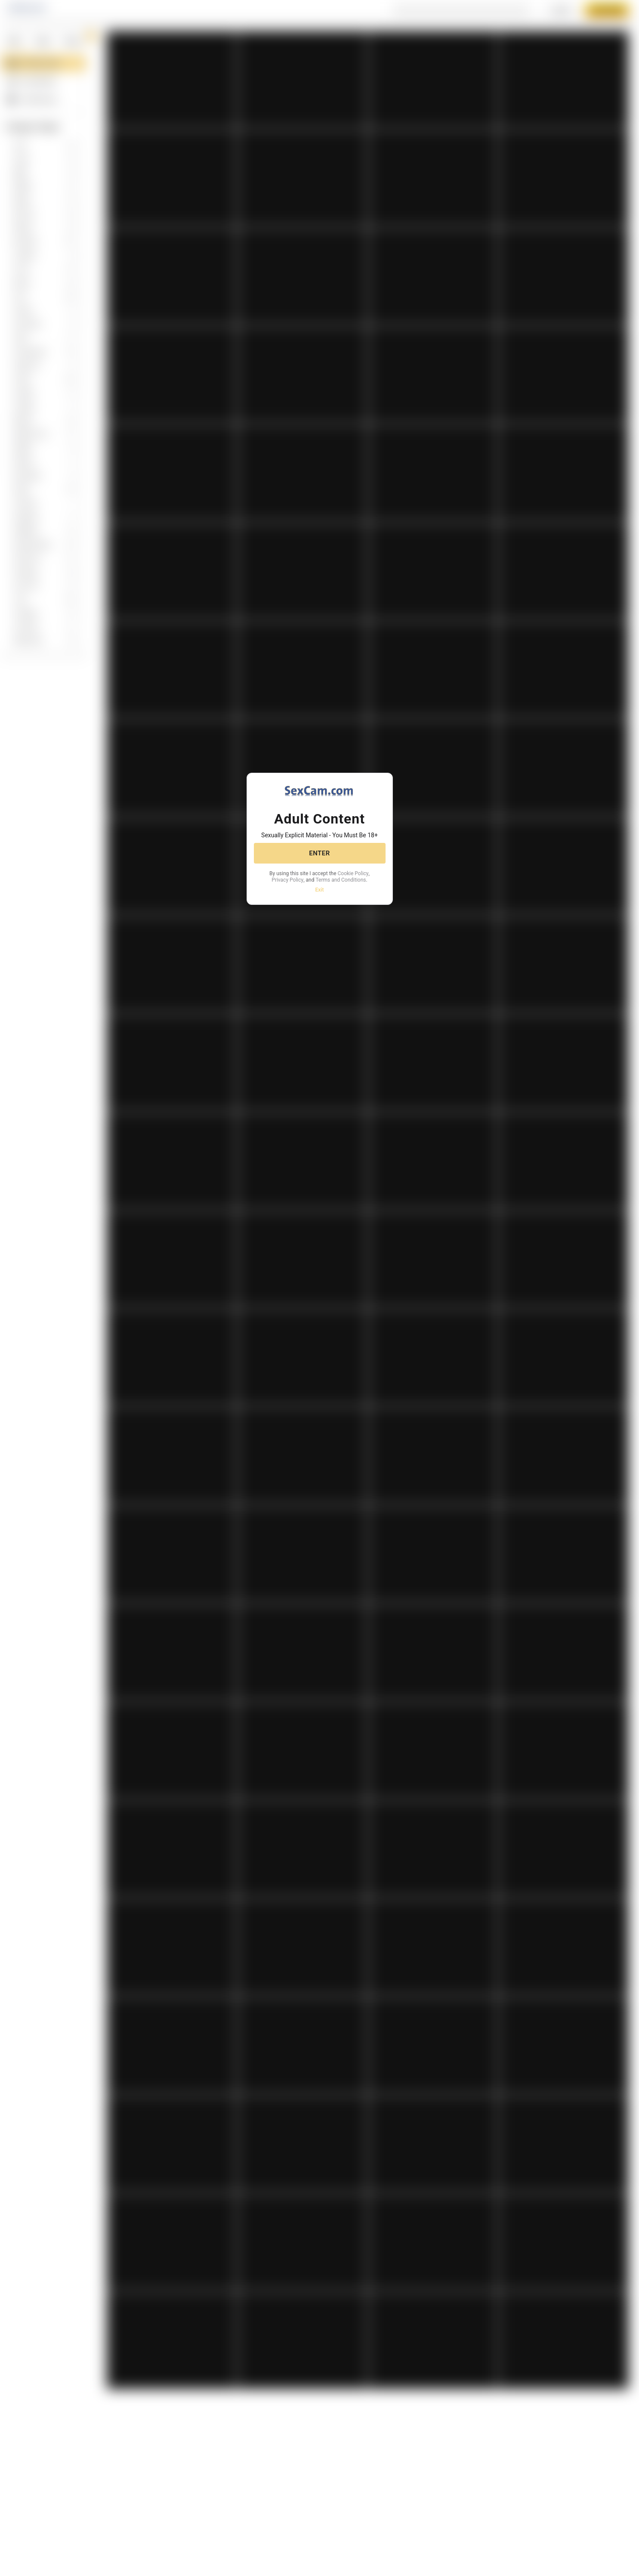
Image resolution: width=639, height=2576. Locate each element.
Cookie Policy (293, 876)
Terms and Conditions (318, 883)
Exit (319, 894)
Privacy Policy (332, 876)
